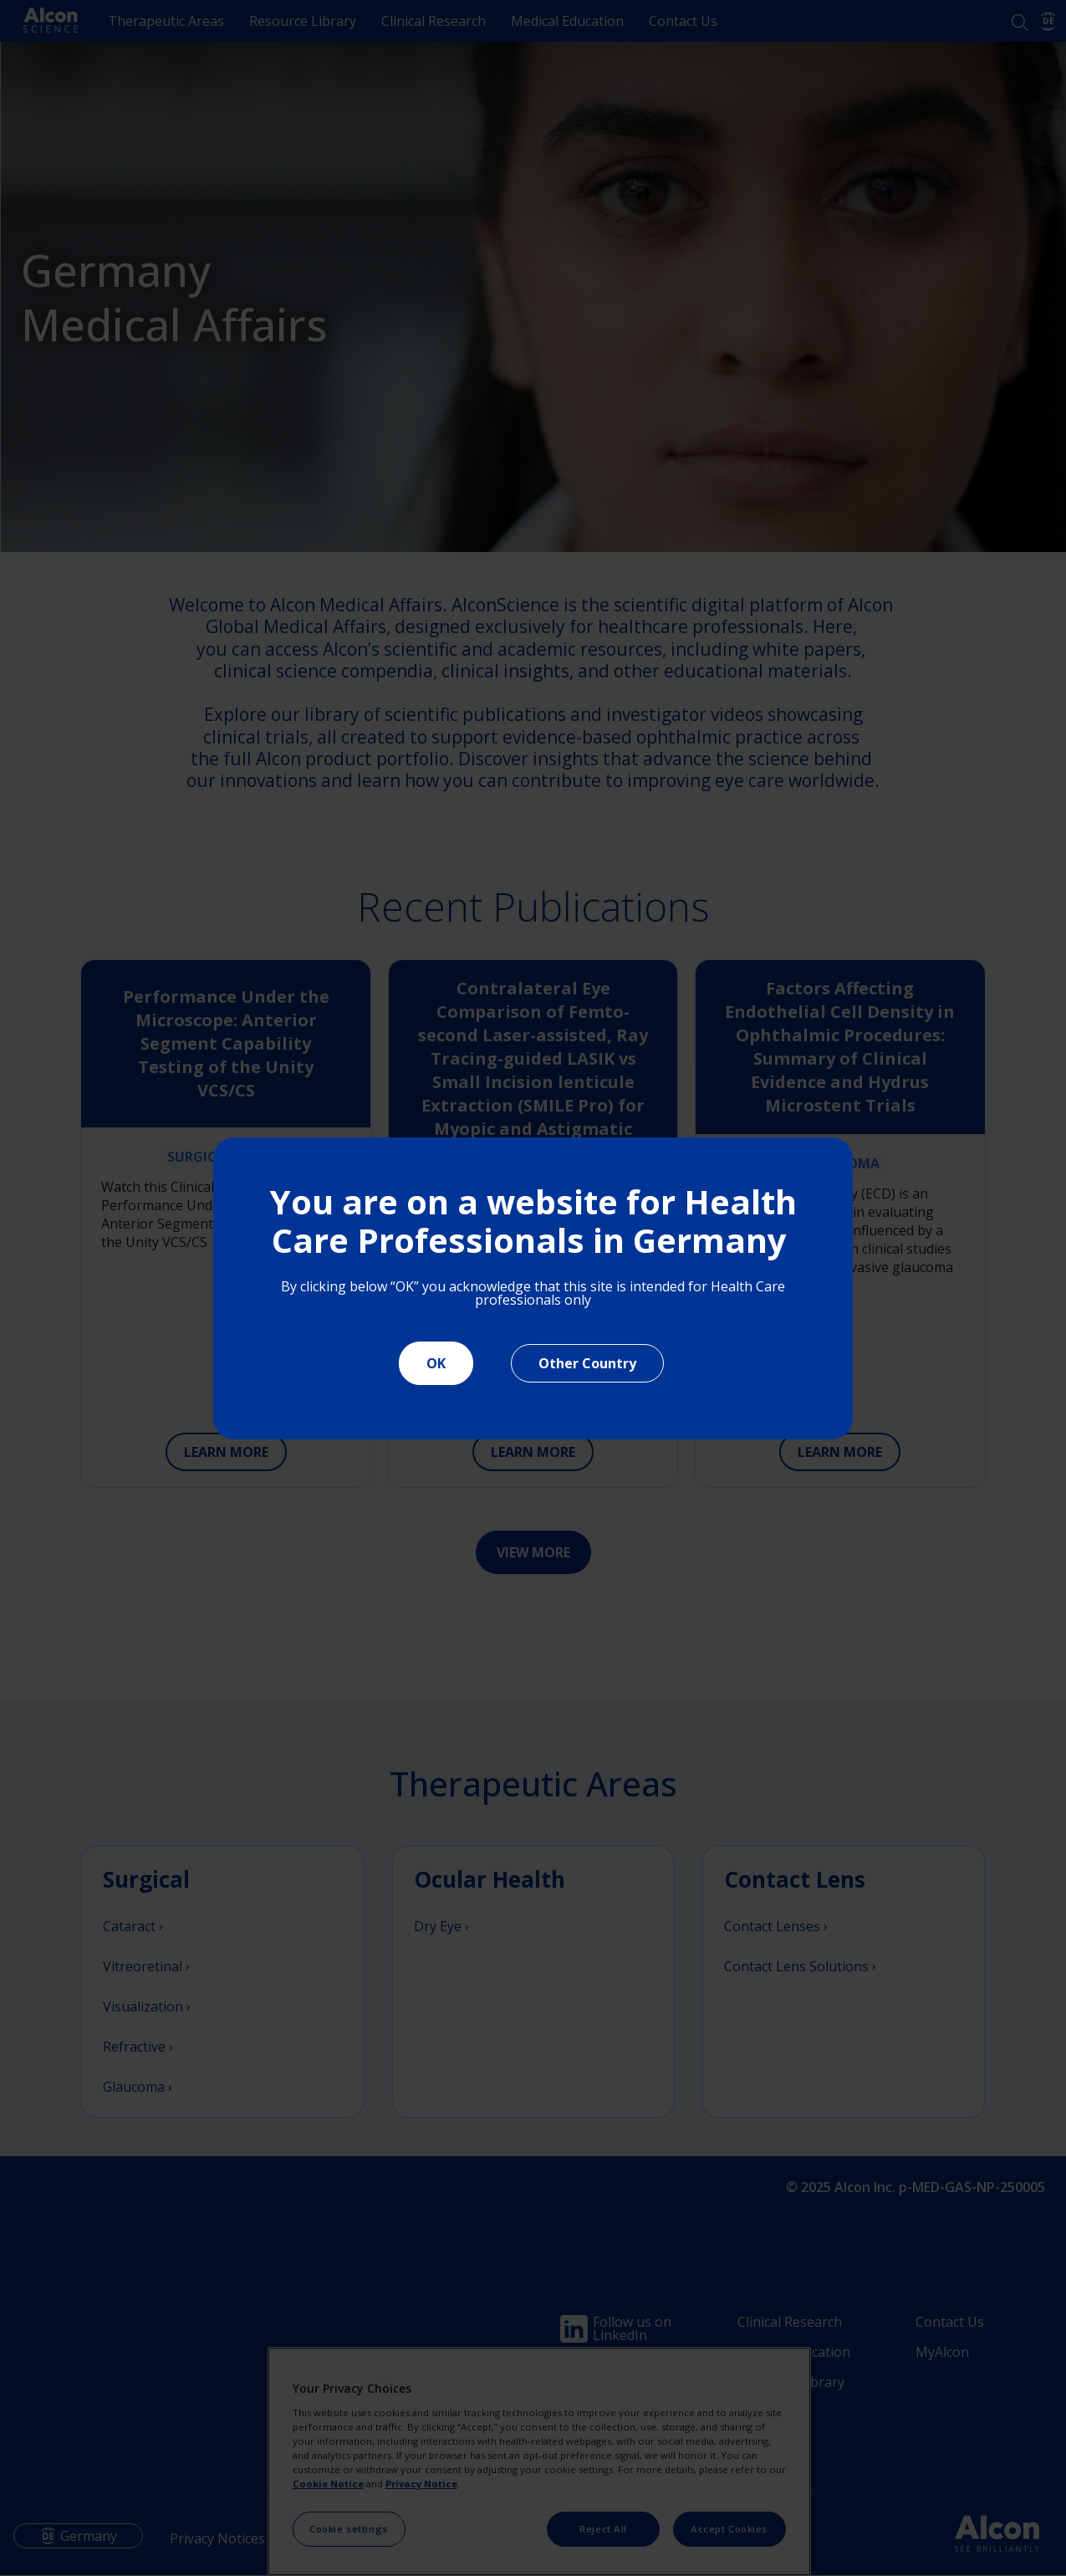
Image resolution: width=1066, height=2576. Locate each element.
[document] (533, 1288)
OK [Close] (436, 1363)
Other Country (587, 1363)
